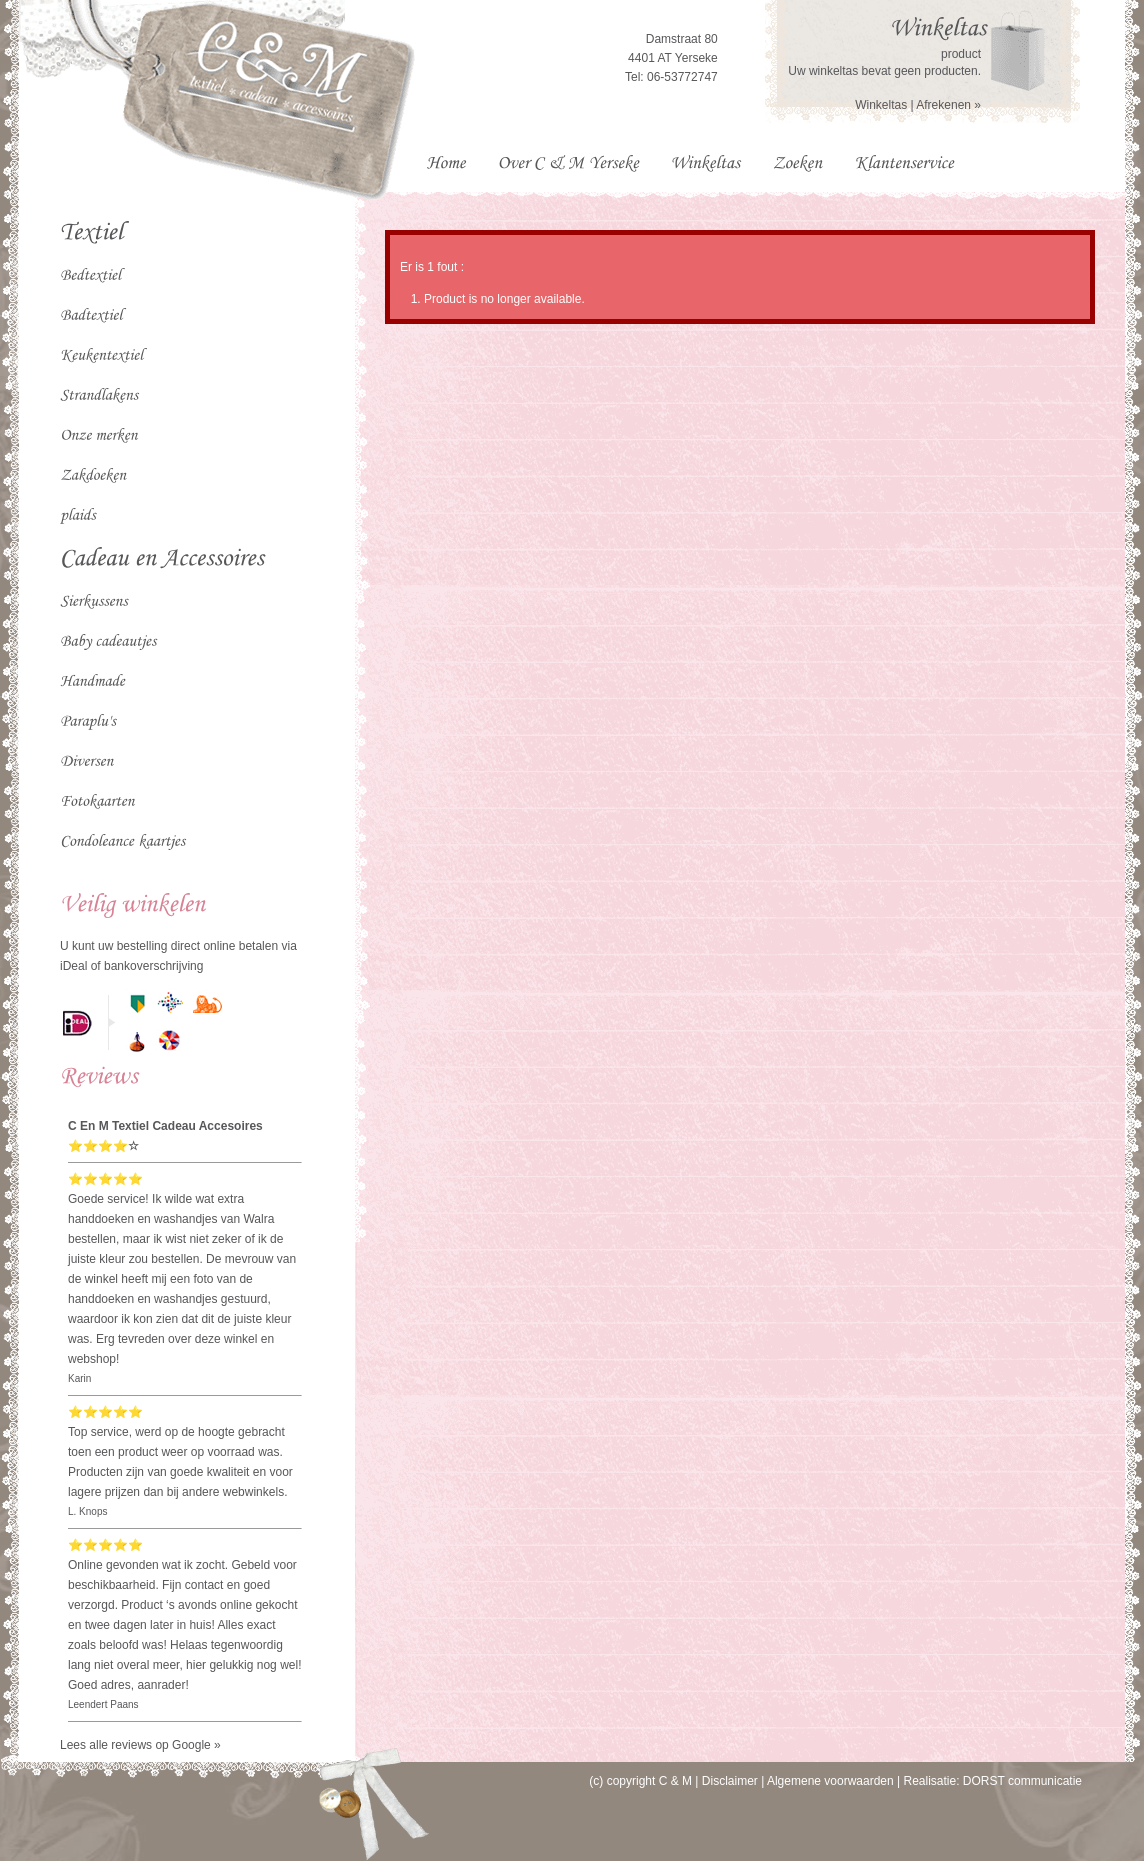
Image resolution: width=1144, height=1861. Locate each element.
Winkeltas (881, 105)
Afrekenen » (948, 105)
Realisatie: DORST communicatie (992, 1781)
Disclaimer (730, 1781)
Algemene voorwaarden (830, 1781)
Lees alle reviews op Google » (140, 1745)
